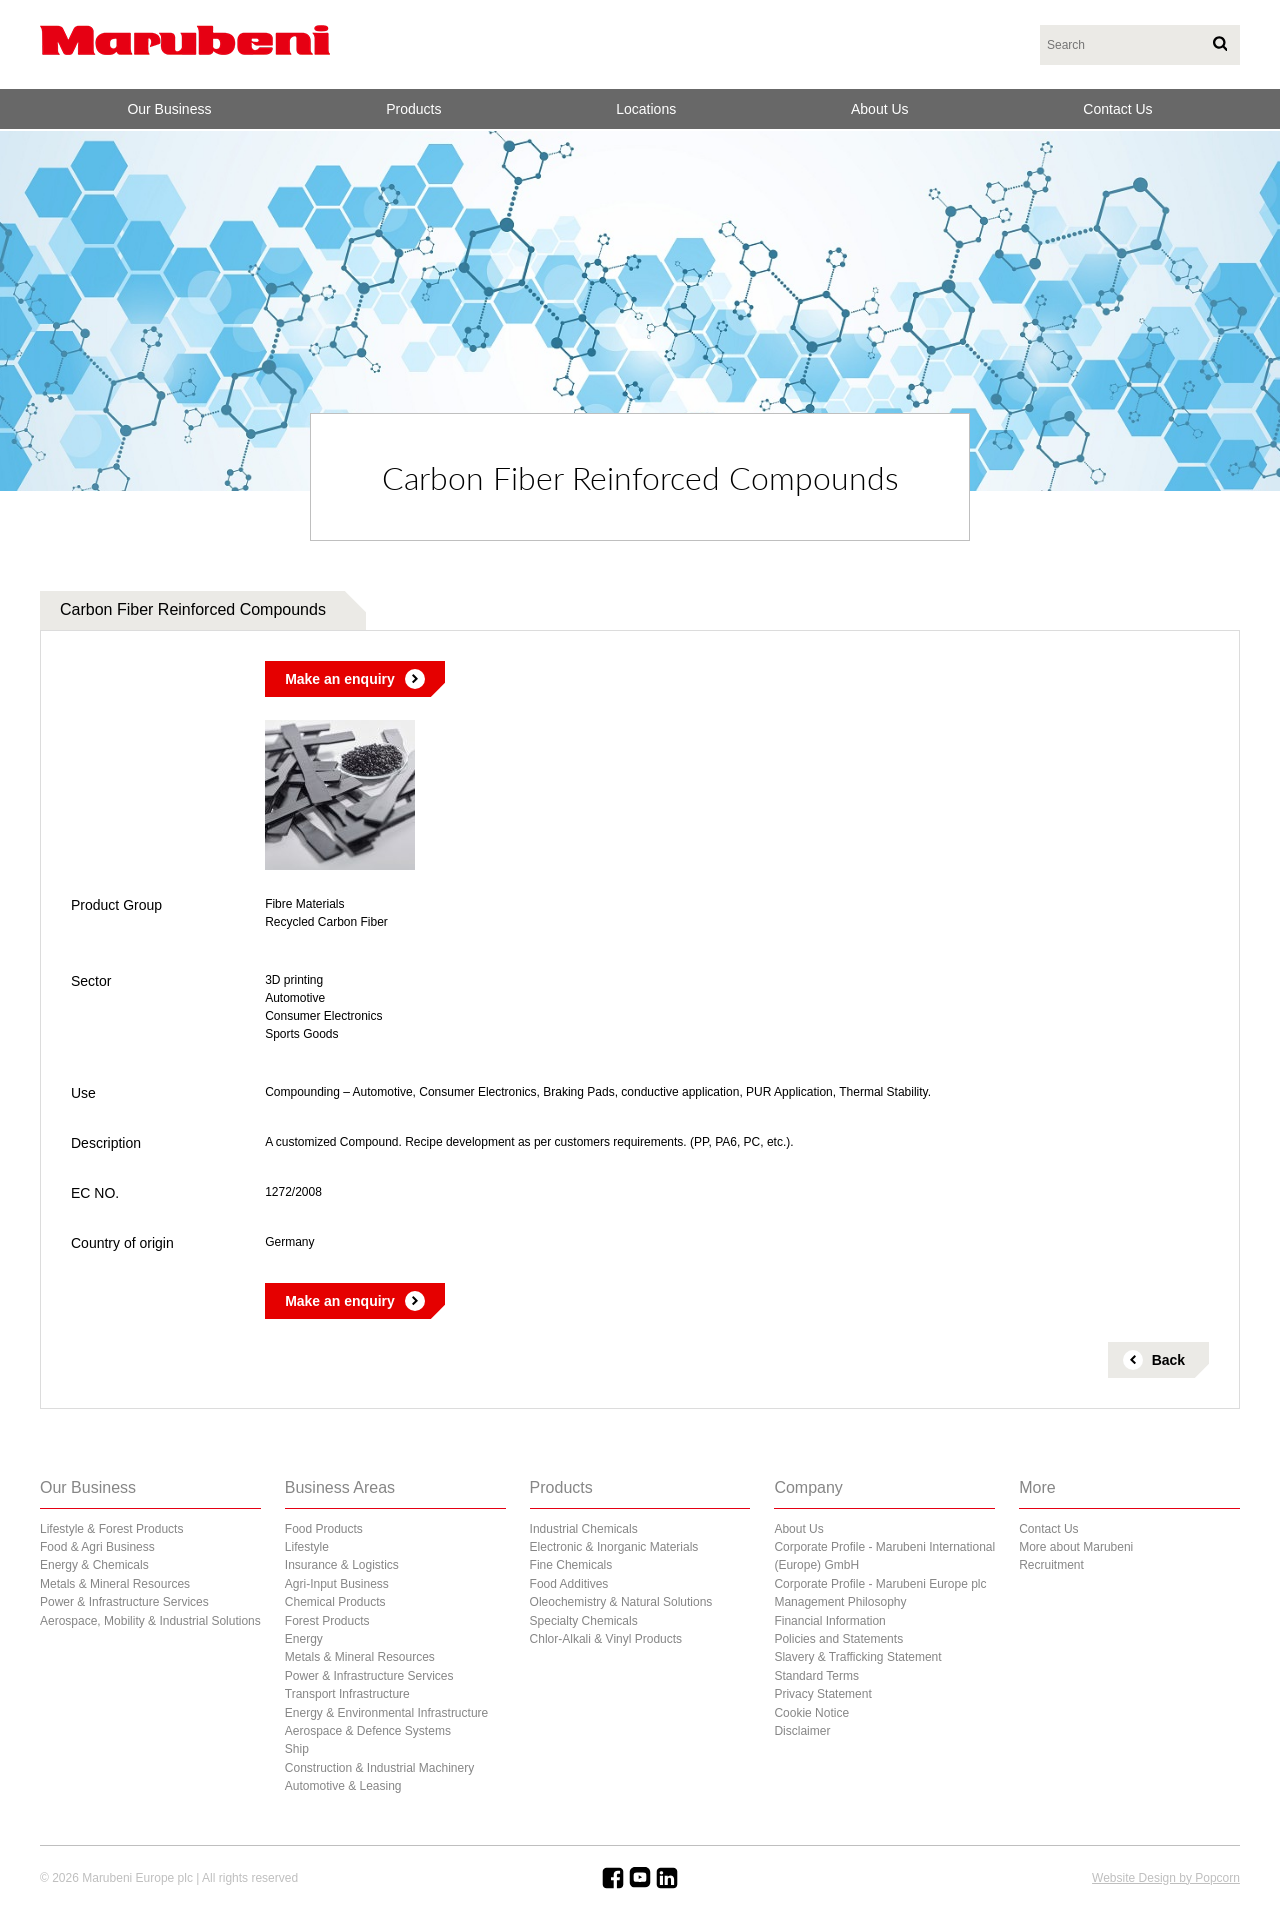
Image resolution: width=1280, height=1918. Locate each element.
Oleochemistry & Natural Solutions (621, 1602)
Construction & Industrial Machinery (379, 1768)
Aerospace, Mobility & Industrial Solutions (150, 1621)
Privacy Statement (822, 1694)
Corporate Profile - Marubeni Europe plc (880, 1584)
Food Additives (569, 1584)
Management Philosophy (840, 1602)
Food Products (324, 1529)
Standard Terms (816, 1676)
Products (413, 109)
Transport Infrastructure (347, 1694)
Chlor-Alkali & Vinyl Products (606, 1639)
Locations (646, 109)
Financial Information (829, 1621)
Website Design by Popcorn (1166, 1878)
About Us (880, 109)
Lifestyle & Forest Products (111, 1529)
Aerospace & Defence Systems (368, 1731)
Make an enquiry (340, 679)
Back (1168, 1360)
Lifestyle (307, 1547)
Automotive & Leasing (343, 1786)
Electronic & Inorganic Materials (614, 1547)
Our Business (169, 109)
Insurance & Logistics (342, 1565)
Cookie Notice (811, 1713)
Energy (304, 1639)
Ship (297, 1749)
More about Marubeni (1076, 1547)
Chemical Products (335, 1602)
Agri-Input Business (337, 1584)
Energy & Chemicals (94, 1565)
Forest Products (327, 1621)
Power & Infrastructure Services (124, 1602)
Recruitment (1051, 1565)
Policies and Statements (838, 1639)
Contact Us (1117, 109)
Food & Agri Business (97, 1547)
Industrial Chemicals (584, 1529)
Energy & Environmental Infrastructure (386, 1713)
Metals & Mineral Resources (115, 1584)
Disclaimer (802, 1731)
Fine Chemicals (571, 1565)
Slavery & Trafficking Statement (857, 1657)
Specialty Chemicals (584, 1621)
